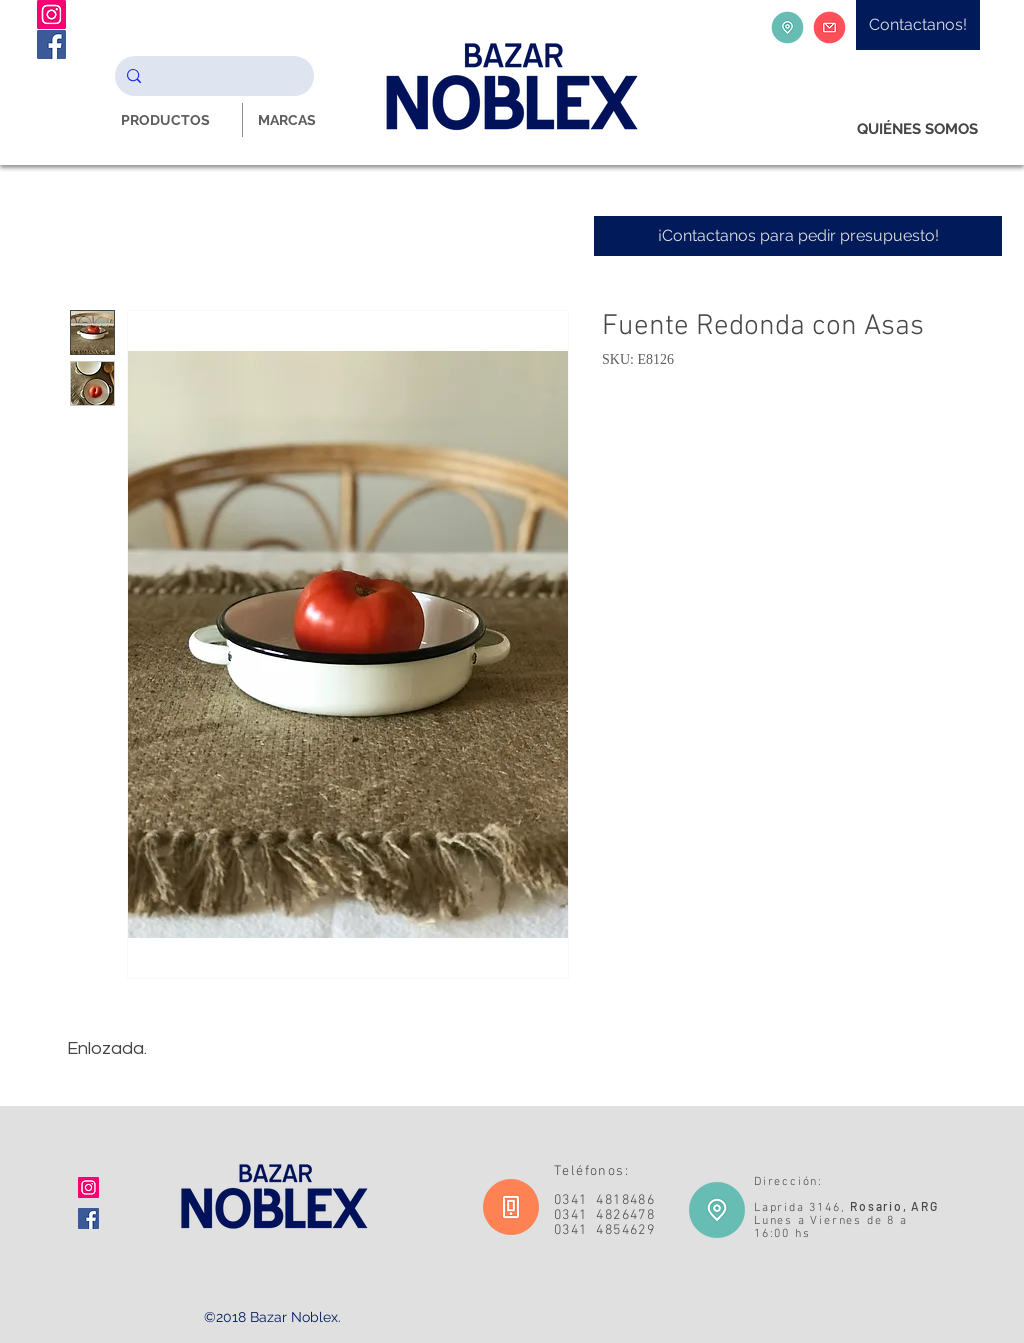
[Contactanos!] (918, 25)
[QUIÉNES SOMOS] (917, 129)
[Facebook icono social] (88, 1218)
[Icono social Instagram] (88, 1187)
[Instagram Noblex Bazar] (51, 14)
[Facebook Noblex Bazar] (51, 44)
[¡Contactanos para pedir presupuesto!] (798, 236)
